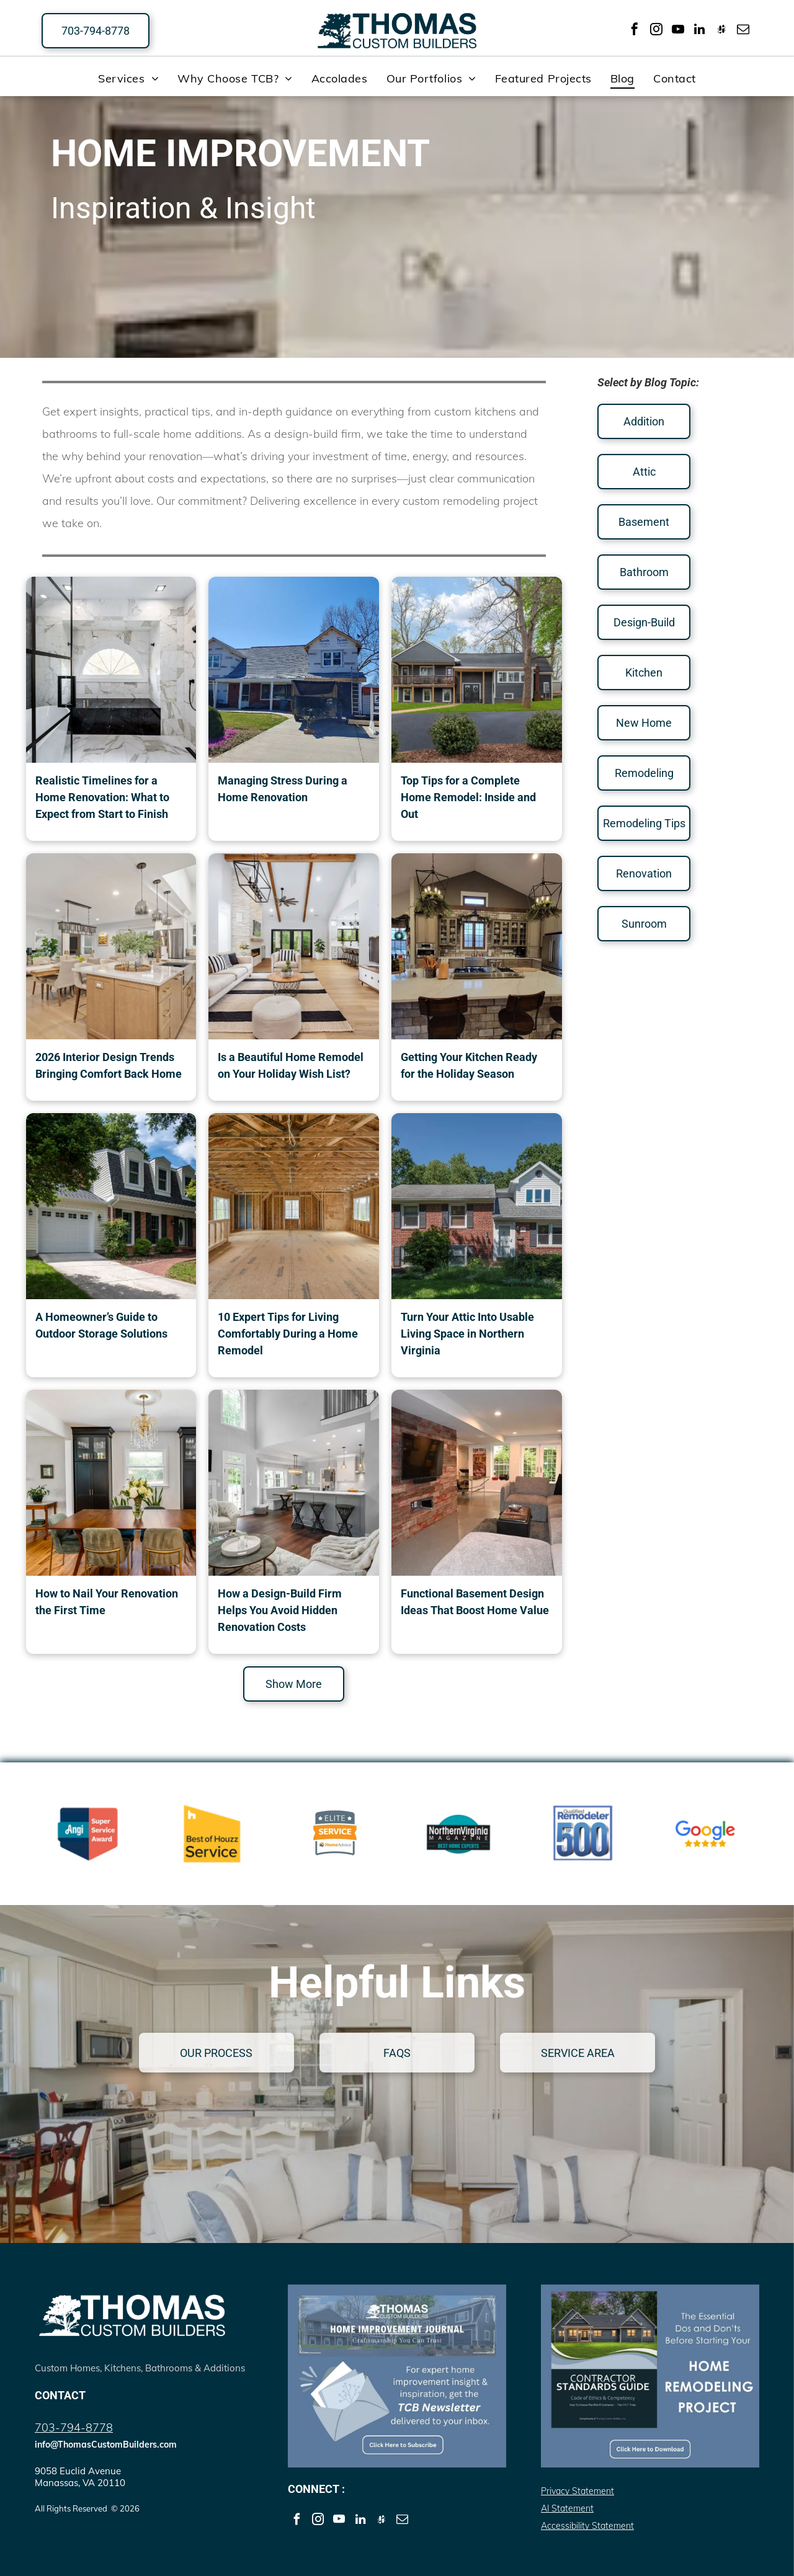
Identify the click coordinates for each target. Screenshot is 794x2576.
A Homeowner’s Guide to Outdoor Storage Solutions (101, 1325)
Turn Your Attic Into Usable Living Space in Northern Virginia (467, 1333)
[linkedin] (699, 31)
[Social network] (721, 31)
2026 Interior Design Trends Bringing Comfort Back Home (108, 1065)
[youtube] (678, 31)
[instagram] (656, 31)
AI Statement (567, 2508)
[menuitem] (128, 78)
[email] (743, 31)
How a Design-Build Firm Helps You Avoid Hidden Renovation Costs (280, 1610)
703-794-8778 (74, 2427)
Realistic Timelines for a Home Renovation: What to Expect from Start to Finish (102, 797)
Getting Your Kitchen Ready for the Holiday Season (469, 1065)
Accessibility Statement (587, 2525)
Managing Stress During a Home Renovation (282, 789)
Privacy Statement (577, 2491)
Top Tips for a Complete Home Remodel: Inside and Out (468, 797)
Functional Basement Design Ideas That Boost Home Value (475, 1602)
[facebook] (634, 31)
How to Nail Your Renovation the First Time (106, 1602)
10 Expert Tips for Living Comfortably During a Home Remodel (288, 1333)
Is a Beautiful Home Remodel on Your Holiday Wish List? (291, 1065)
